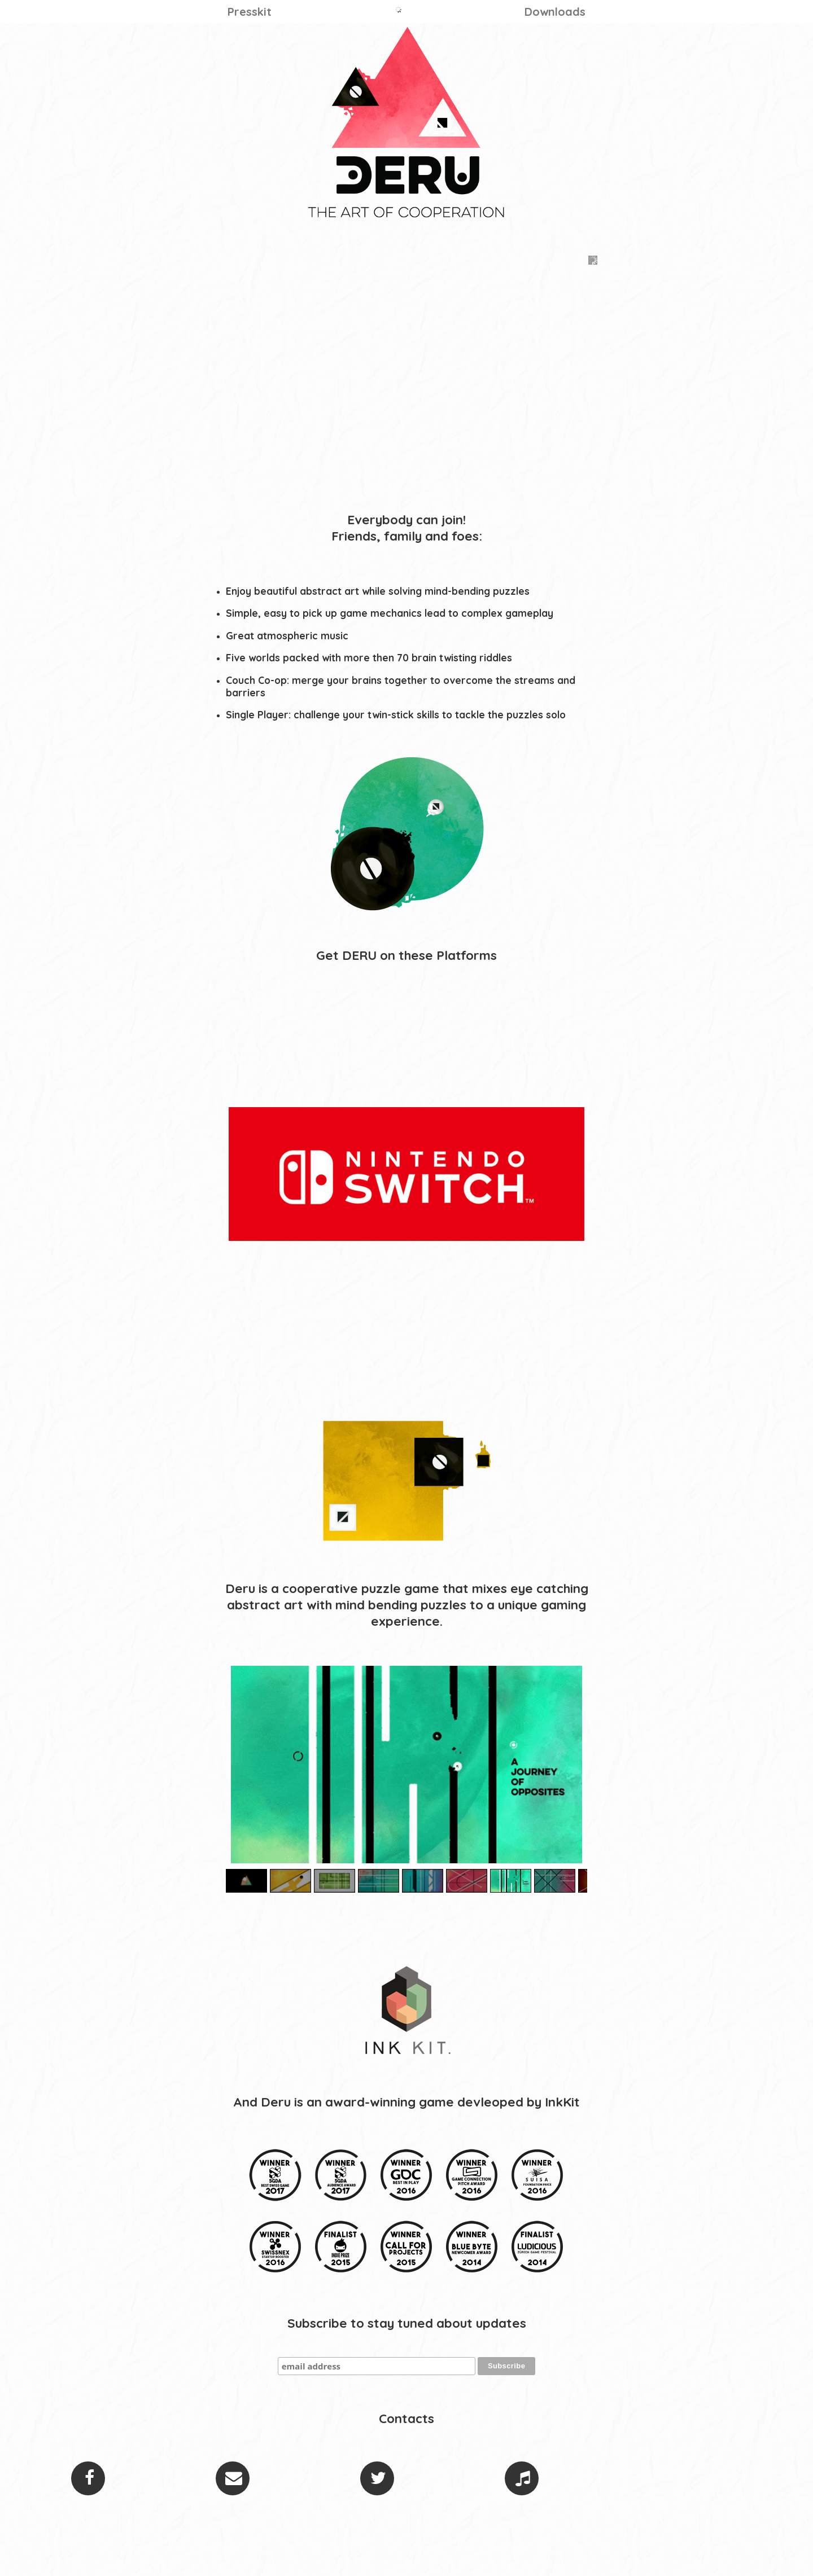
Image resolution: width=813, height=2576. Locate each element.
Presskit (250, 12)
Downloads (554, 12)
